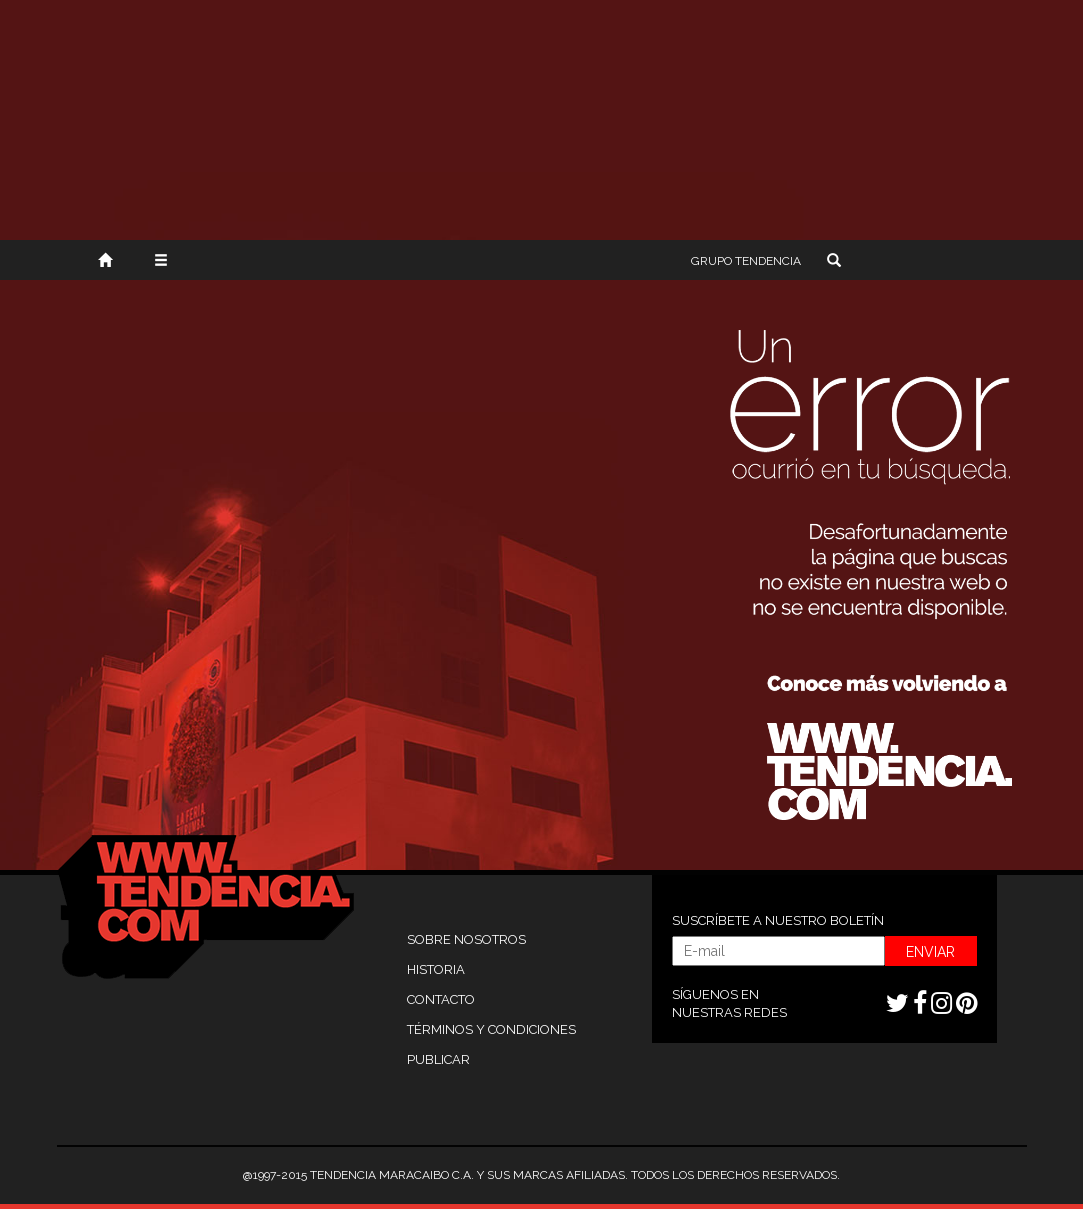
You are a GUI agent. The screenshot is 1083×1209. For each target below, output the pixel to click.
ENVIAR (930, 952)
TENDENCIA (746, 261)
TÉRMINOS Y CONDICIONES (491, 1029)
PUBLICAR (438, 1059)
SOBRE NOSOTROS (466, 939)
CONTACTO (441, 999)
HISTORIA (436, 969)
